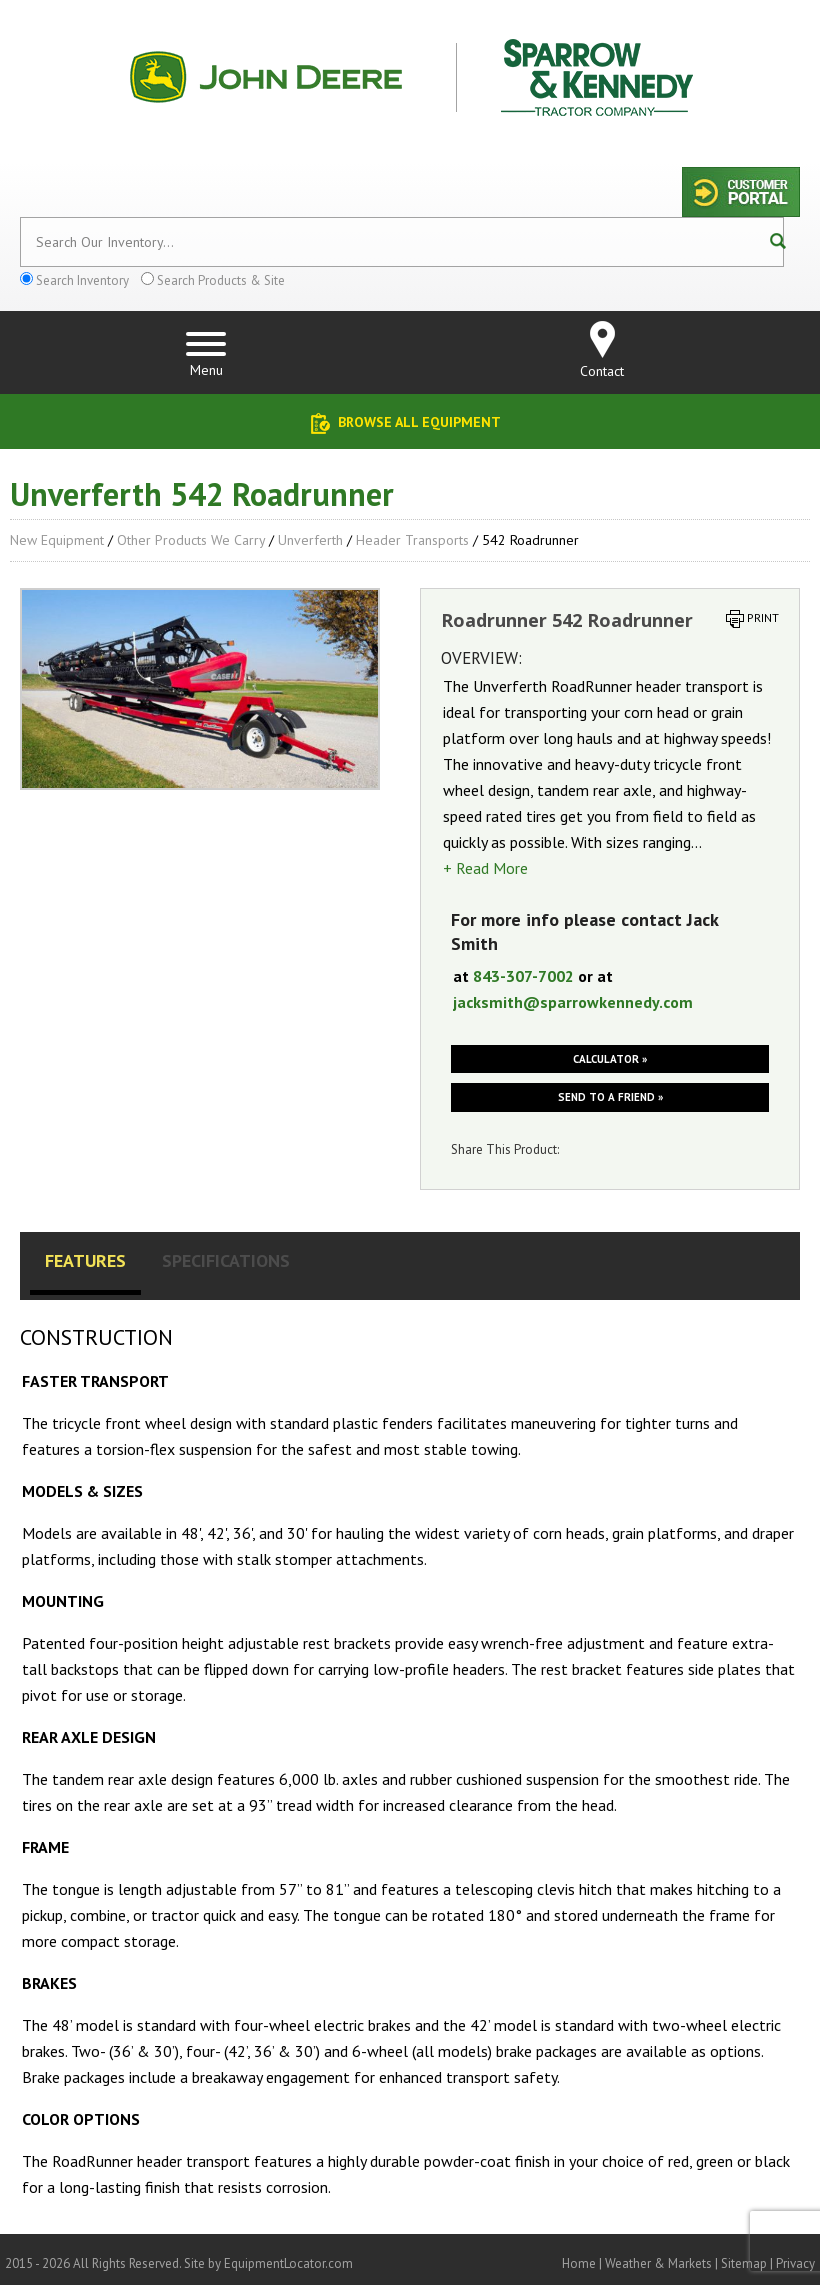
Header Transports (412, 540)
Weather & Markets (658, 2263)
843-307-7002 (523, 976)
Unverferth (310, 540)
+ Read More (485, 868)
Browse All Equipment (419, 422)
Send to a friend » (610, 1097)
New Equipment (57, 540)
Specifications (226, 1260)
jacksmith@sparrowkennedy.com (573, 1002)
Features (85, 1260)
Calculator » (610, 1059)
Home (579, 2263)
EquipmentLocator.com (288, 2263)
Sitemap (744, 2263)
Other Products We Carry (191, 540)
